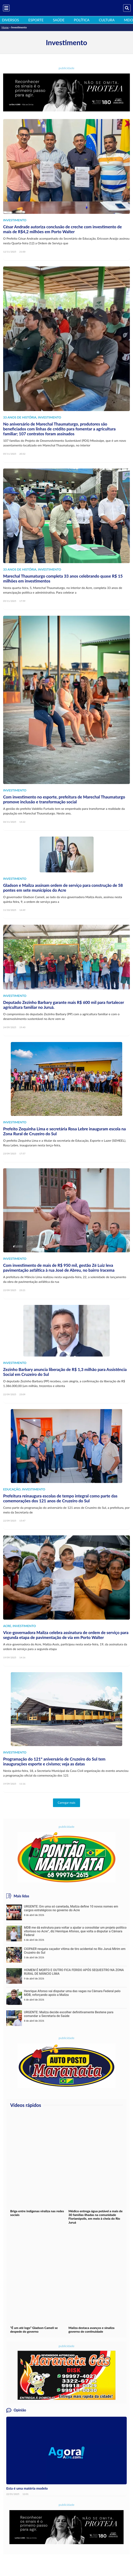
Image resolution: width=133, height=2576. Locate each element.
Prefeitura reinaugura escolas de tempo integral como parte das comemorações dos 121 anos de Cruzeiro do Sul (60, 1498)
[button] (66, 1802)
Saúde (59, 20)
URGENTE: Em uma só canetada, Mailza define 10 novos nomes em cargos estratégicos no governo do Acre (71, 1908)
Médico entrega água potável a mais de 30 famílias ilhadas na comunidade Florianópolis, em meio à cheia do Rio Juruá (95, 2216)
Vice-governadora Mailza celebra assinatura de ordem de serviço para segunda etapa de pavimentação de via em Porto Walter (65, 1635)
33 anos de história (19, 417)
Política (81, 20)
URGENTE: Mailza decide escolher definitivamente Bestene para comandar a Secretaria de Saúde (68, 2014)
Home (5, 27)
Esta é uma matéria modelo (27, 2488)
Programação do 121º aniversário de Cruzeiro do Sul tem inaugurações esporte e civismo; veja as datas (54, 1761)
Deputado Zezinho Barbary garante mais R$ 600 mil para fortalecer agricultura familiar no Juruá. (63, 1005)
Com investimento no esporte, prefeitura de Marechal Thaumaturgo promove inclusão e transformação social (64, 799)
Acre (7, 1626)
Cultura (107, 20)
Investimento (14, 220)
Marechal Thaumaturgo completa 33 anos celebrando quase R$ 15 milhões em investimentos (63, 578)
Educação (11, 1489)
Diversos (10, 20)
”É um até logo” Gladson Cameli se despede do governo (34, 2329)
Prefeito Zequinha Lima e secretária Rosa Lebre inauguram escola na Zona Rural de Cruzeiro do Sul (64, 1131)
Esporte (36, 20)
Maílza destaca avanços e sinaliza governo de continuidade (91, 2329)
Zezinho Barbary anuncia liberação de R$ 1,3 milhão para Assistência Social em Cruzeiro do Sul (65, 1372)
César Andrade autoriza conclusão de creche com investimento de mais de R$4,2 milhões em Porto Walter (62, 229)
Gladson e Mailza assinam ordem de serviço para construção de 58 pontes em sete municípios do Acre (63, 887)
